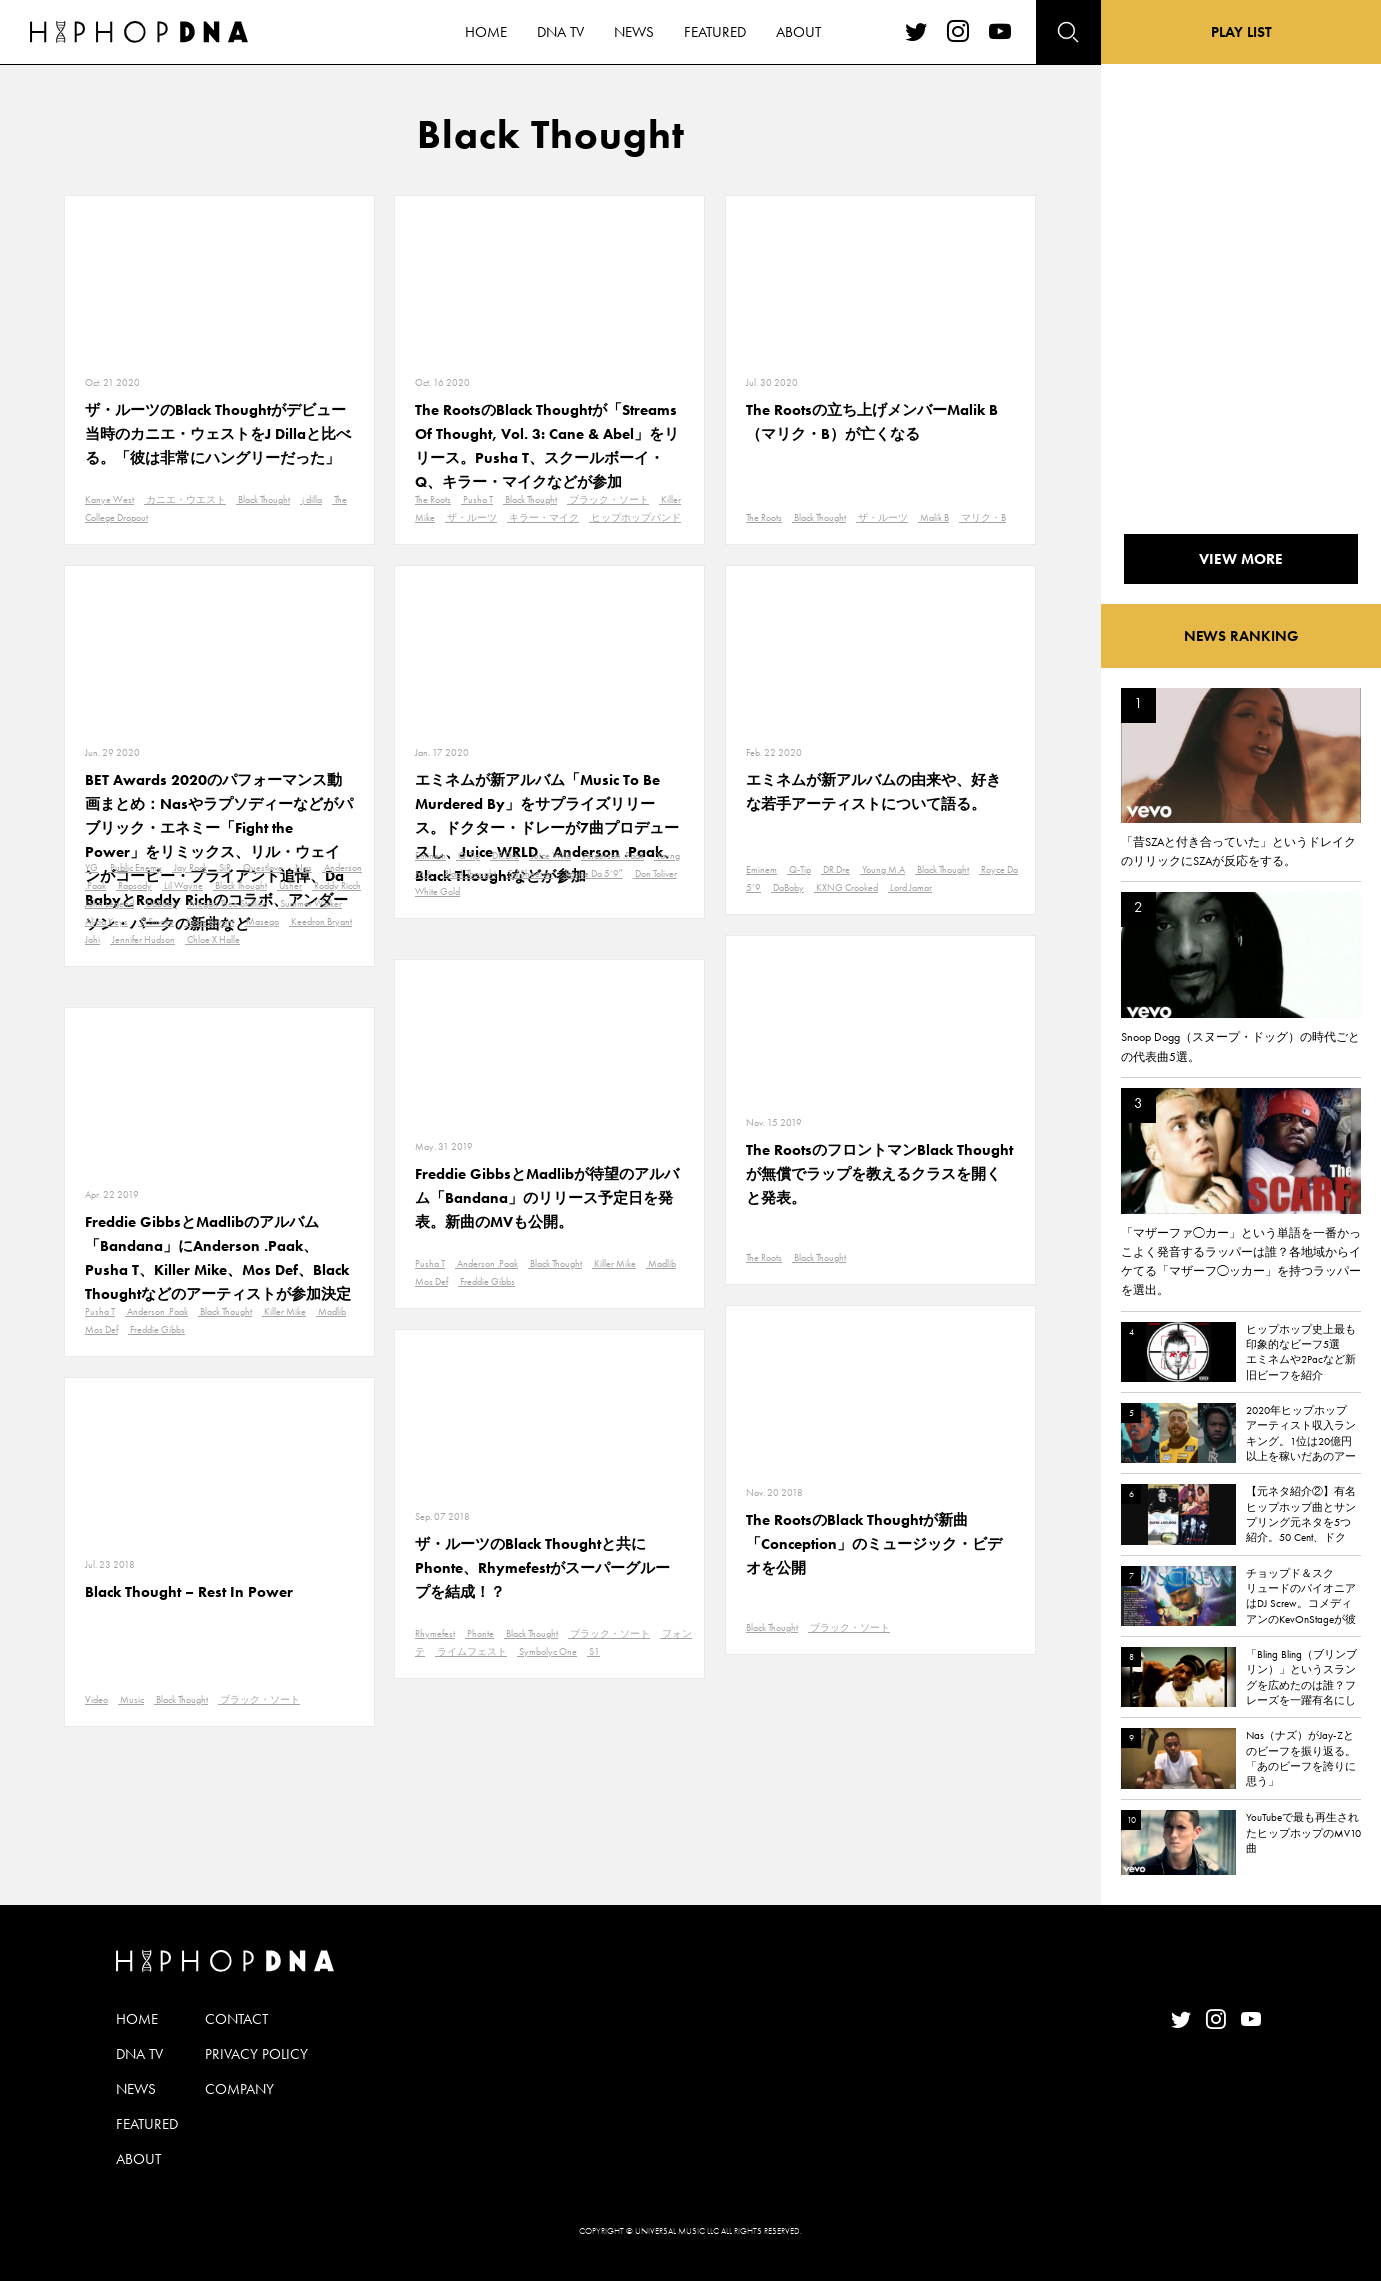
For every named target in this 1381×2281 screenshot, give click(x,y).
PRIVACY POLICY (256, 2054)
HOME (137, 2019)
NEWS (136, 2089)
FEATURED (147, 2124)
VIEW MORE (1241, 559)
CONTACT (236, 2019)
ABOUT (138, 2159)
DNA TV (139, 2054)
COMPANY (239, 2089)
